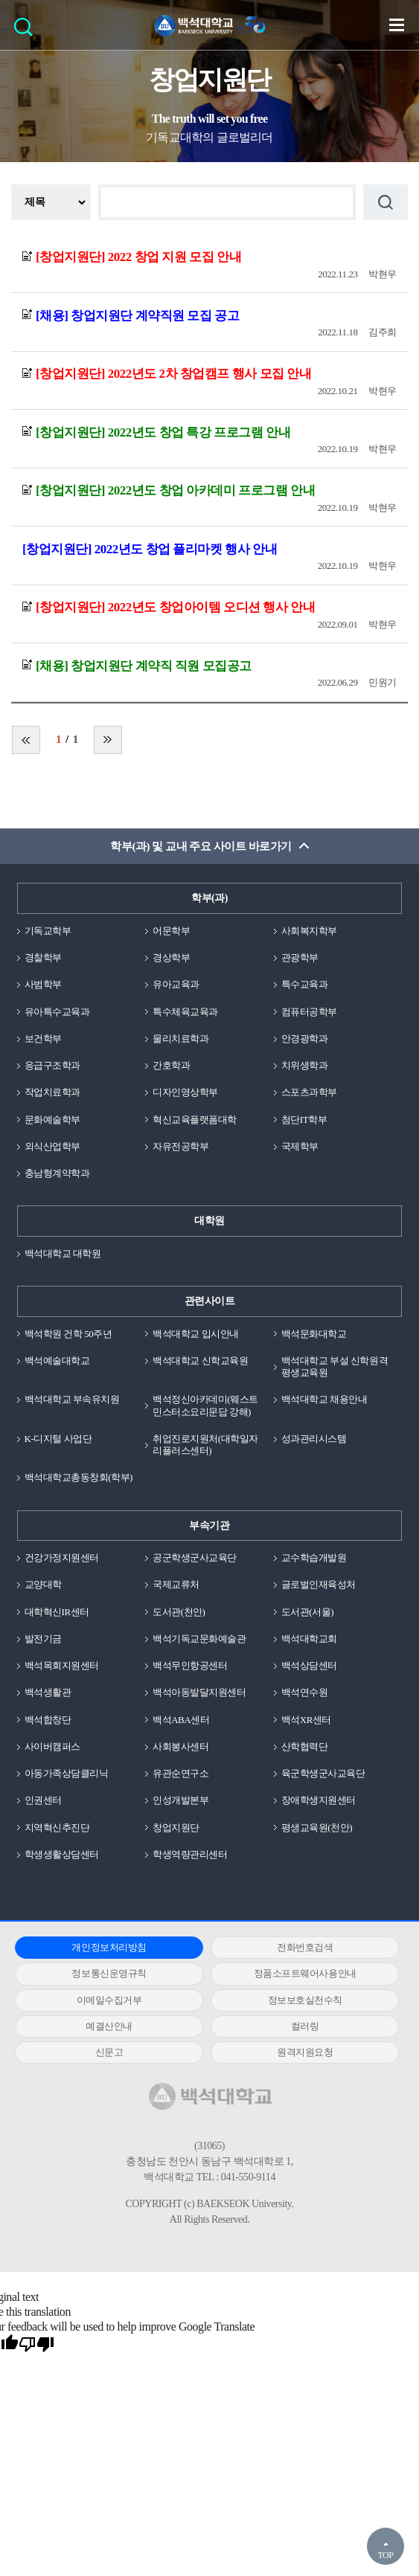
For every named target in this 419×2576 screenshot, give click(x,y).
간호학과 (171, 1065)
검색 (27, 32)
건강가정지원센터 (62, 1557)
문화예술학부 (52, 1119)
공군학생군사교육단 (195, 1557)
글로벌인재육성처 (318, 1584)
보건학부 (43, 1038)
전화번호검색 (305, 1947)
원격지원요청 (305, 2052)
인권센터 (43, 1800)
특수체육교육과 (185, 1011)
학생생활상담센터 (62, 1854)
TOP (385, 2555)
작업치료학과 (52, 1092)
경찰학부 (43, 957)
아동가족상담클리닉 (67, 1773)
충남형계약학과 (57, 1173)
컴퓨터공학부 (309, 1011)
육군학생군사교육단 (323, 1773)
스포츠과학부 (309, 1092)
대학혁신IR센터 (57, 1611)
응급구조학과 (52, 1065)
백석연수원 (304, 1692)
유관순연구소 (180, 1773)
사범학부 (43, 984)
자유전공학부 (180, 1146)
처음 (26, 740)
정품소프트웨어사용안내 (305, 1973)
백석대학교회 (309, 1638)
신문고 (109, 2052)
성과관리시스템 (314, 1438)
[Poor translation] (36, 2344)
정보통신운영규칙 (108, 1973)
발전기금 (43, 1638)
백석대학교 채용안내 (324, 1399)
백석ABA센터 (181, 1719)
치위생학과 (304, 1065)
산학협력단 (304, 1746)
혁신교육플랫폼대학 (195, 1119)
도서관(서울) (307, 1611)
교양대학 (43, 1584)
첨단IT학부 (304, 1119)
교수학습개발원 (314, 1557)
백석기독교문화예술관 (199, 1638)
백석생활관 (48, 1692)
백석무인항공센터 (190, 1665)
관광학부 (300, 957)
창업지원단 (176, 1827)
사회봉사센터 (180, 1746)
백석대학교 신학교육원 (200, 1360)
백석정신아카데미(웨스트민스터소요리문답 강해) (205, 1405)
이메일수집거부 (109, 2000)
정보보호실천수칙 (305, 2000)
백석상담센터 (309, 1665)
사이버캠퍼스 (52, 1746)
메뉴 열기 (397, 24)
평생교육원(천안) (316, 1827)
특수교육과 (304, 984)
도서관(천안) (179, 1611)
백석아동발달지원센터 (199, 1692)
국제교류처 (176, 1584)
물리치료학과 (180, 1038)
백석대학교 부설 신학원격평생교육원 (334, 1366)
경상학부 (171, 957)
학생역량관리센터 (190, 1854)
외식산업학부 (52, 1146)
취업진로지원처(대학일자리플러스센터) (205, 1444)
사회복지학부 (309, 930)
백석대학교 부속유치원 (72, 1399)
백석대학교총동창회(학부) (78, 1477)
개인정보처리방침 (108, 1947)
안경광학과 (304, 1038)
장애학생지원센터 (318, 1800)
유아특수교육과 (57, 1011)
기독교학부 (48, 930)
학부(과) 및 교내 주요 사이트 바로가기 (200, 846)
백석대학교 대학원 (63, 1253)
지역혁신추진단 (57, 1827)
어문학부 (171, 930)
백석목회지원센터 (62, 1665)
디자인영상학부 (185, 1092)
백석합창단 (48, 1719)
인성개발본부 (180, 1800)
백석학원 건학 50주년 (68, 1333)
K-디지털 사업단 (58, 1438)
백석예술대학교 (57, 1360)
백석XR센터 (306, 1719)
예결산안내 (109, 2026)
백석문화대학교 (314, 1333)
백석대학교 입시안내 (195, 1333)
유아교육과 (176, 984)
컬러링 (305, 2026)
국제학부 (300, 1146)
